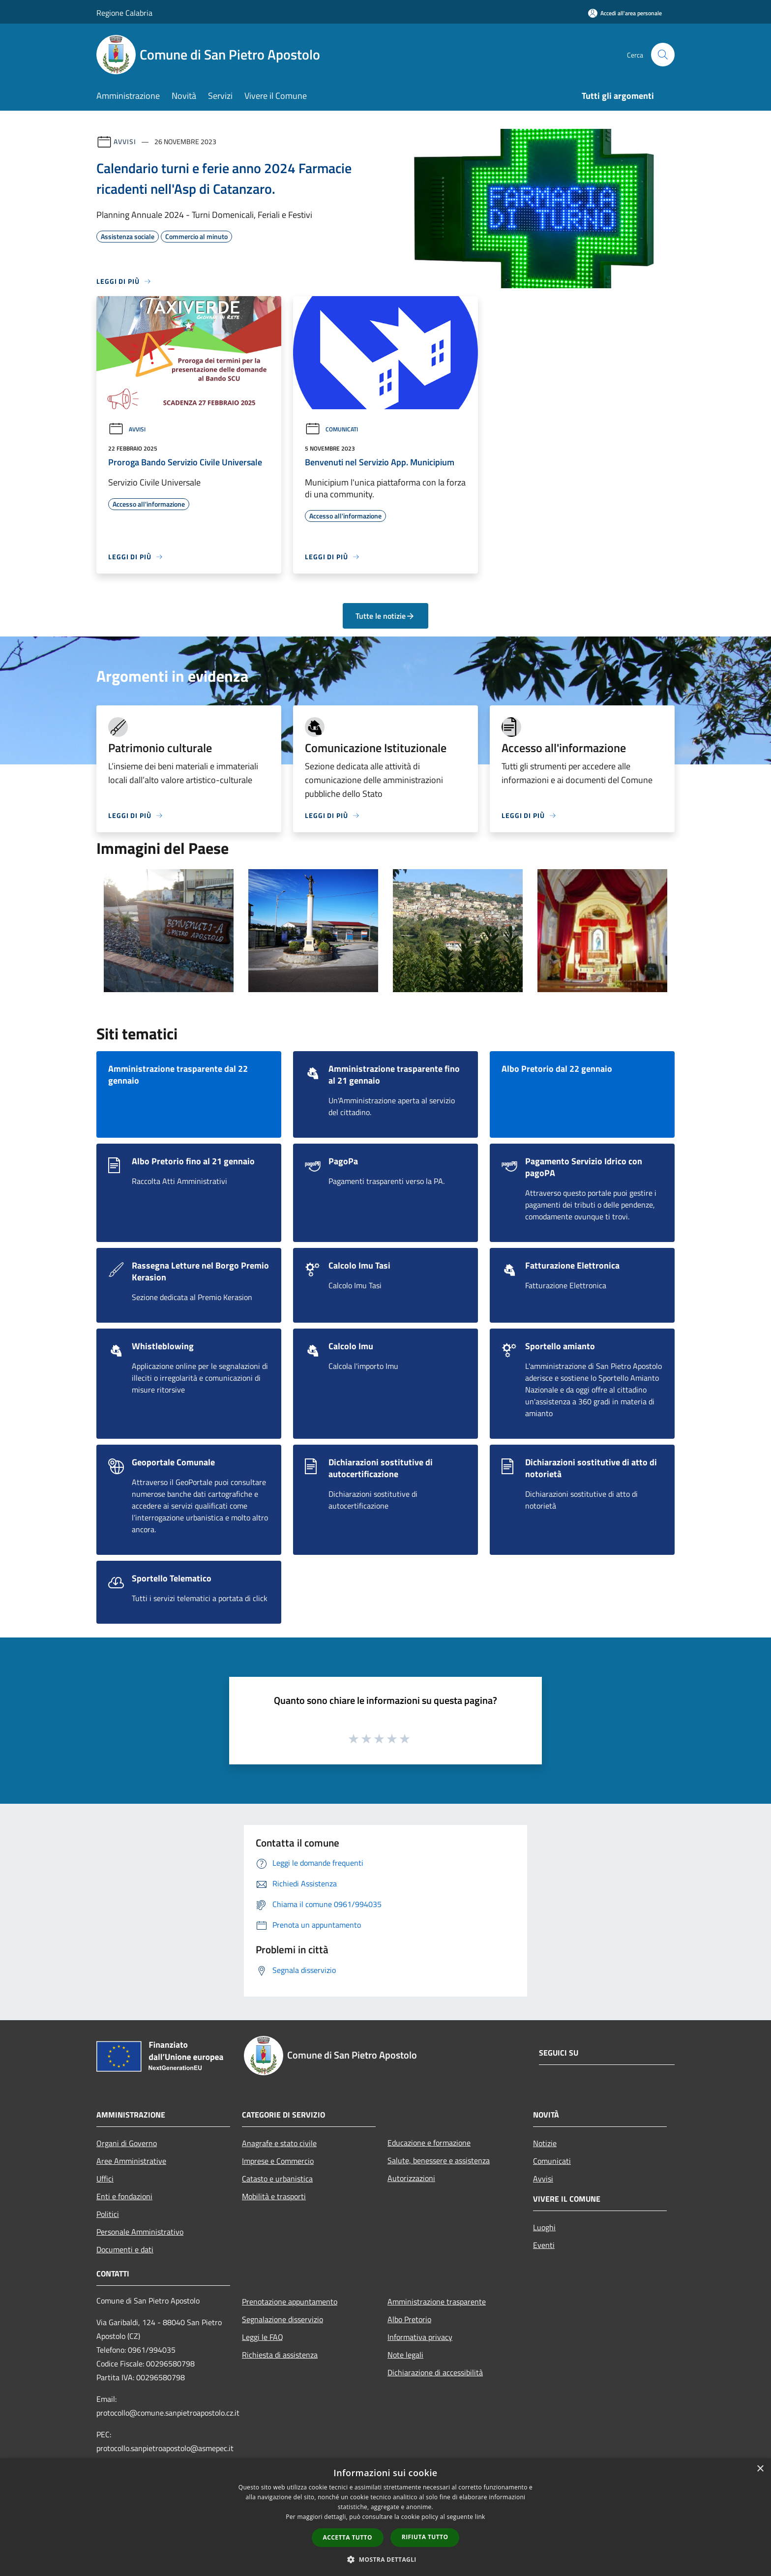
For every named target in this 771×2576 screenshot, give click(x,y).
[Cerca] (663, 54)
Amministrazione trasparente (436, 2301)
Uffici (105, 2178)
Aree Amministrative (131, 2161)
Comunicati (331, 429)
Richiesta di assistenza (280, 2355)
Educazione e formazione (429, 2143)
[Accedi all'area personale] (625, 13)
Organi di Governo (126, 2143)
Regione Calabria (124, 13)
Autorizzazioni (411, 2178)
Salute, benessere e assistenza (438, 2160)
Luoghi (544, 2227)
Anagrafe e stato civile (279, 2143)
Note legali (405, 2355)
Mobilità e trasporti (274, 2196)
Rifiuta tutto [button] (425, 2537)
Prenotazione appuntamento (289, 2301)
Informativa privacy (419, 2337)
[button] (385, 2559)
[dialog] (385, 2517)
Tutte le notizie (385, 616)
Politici (107, 2214)
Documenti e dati (124, 2249)
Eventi (544, 2245)
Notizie (545, 2143)
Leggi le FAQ (262, 2337)
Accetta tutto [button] (347, 2537)
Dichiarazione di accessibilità (435, 2372)
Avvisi (125, 141)
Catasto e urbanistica (277, 2178)
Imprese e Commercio (278, 2161)
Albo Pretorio (409, 2319)
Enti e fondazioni (124, 2196)
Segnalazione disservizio (282, 2319)
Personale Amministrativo (139, 2232)
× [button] (760, 2469)
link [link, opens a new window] (480, 2517)
